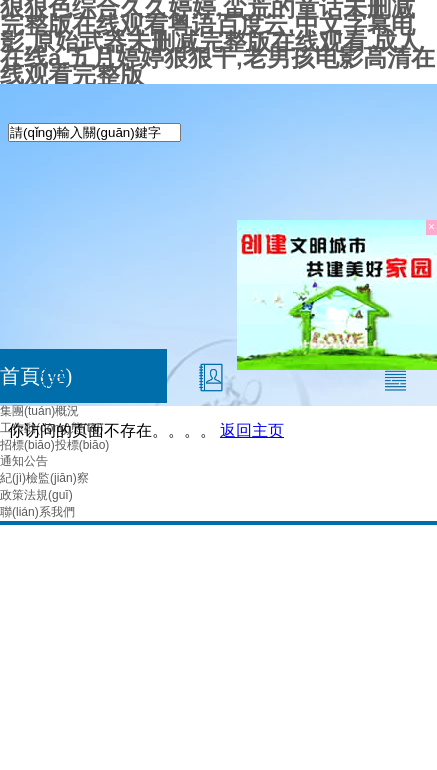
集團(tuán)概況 (39, 411)
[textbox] (94, 132)
